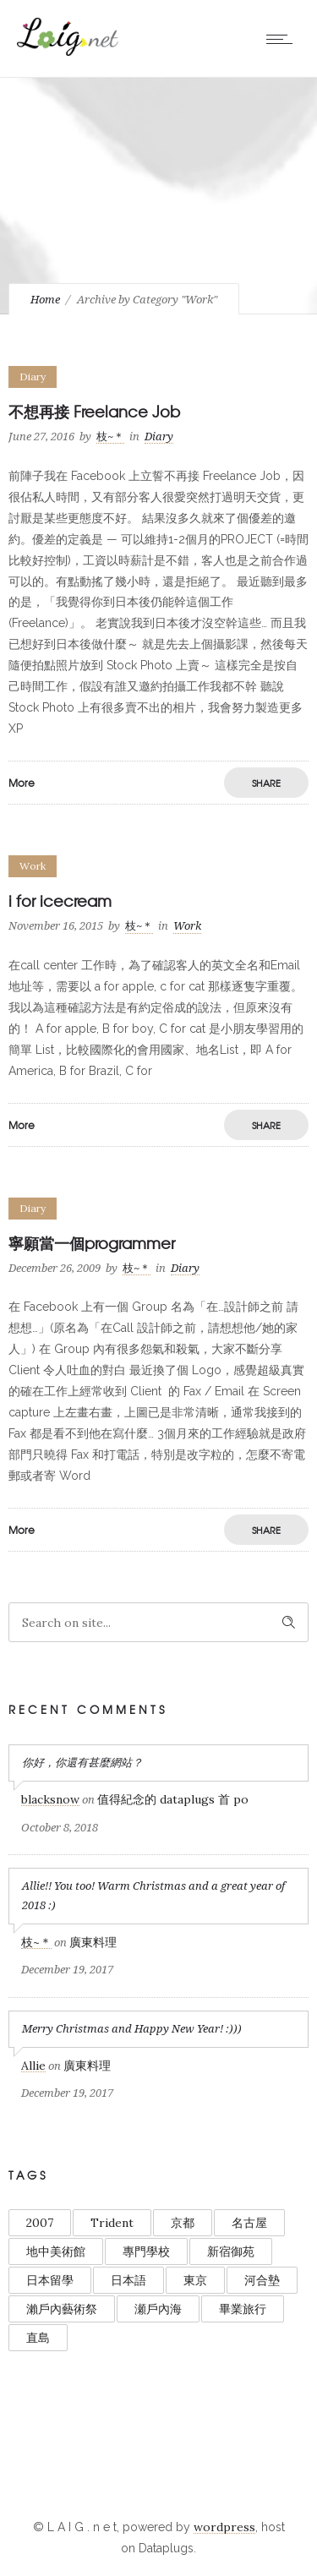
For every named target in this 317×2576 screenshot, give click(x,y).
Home (45, 299)
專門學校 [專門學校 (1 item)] (146, 2251)
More (21, 782)
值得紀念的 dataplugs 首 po (173, 1799)
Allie (33, 2065)
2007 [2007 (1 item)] (39, 2222)
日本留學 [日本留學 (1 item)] (50, 2280)
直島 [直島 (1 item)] (38, 2337)
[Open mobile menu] (283, 39)
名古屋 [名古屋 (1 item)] (249, 2222)
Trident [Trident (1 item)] (112, 2222)
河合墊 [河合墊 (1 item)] (262, 2280)
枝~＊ (110, 436)
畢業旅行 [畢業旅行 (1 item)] (242, 2309)
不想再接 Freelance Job (94, 411)
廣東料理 (93, 1942)
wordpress (224, 2527)
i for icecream (60, 900)
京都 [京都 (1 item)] (182, 2222)
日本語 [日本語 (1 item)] (128, 2280)
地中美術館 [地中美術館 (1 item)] (55, 2251)
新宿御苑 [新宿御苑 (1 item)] (230, 2251)
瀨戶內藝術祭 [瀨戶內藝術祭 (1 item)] (61, 2309)
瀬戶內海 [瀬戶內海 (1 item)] (158, 2309)
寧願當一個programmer (91, 1242)
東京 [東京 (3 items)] (195, 2280)
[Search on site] (158, 1622)
